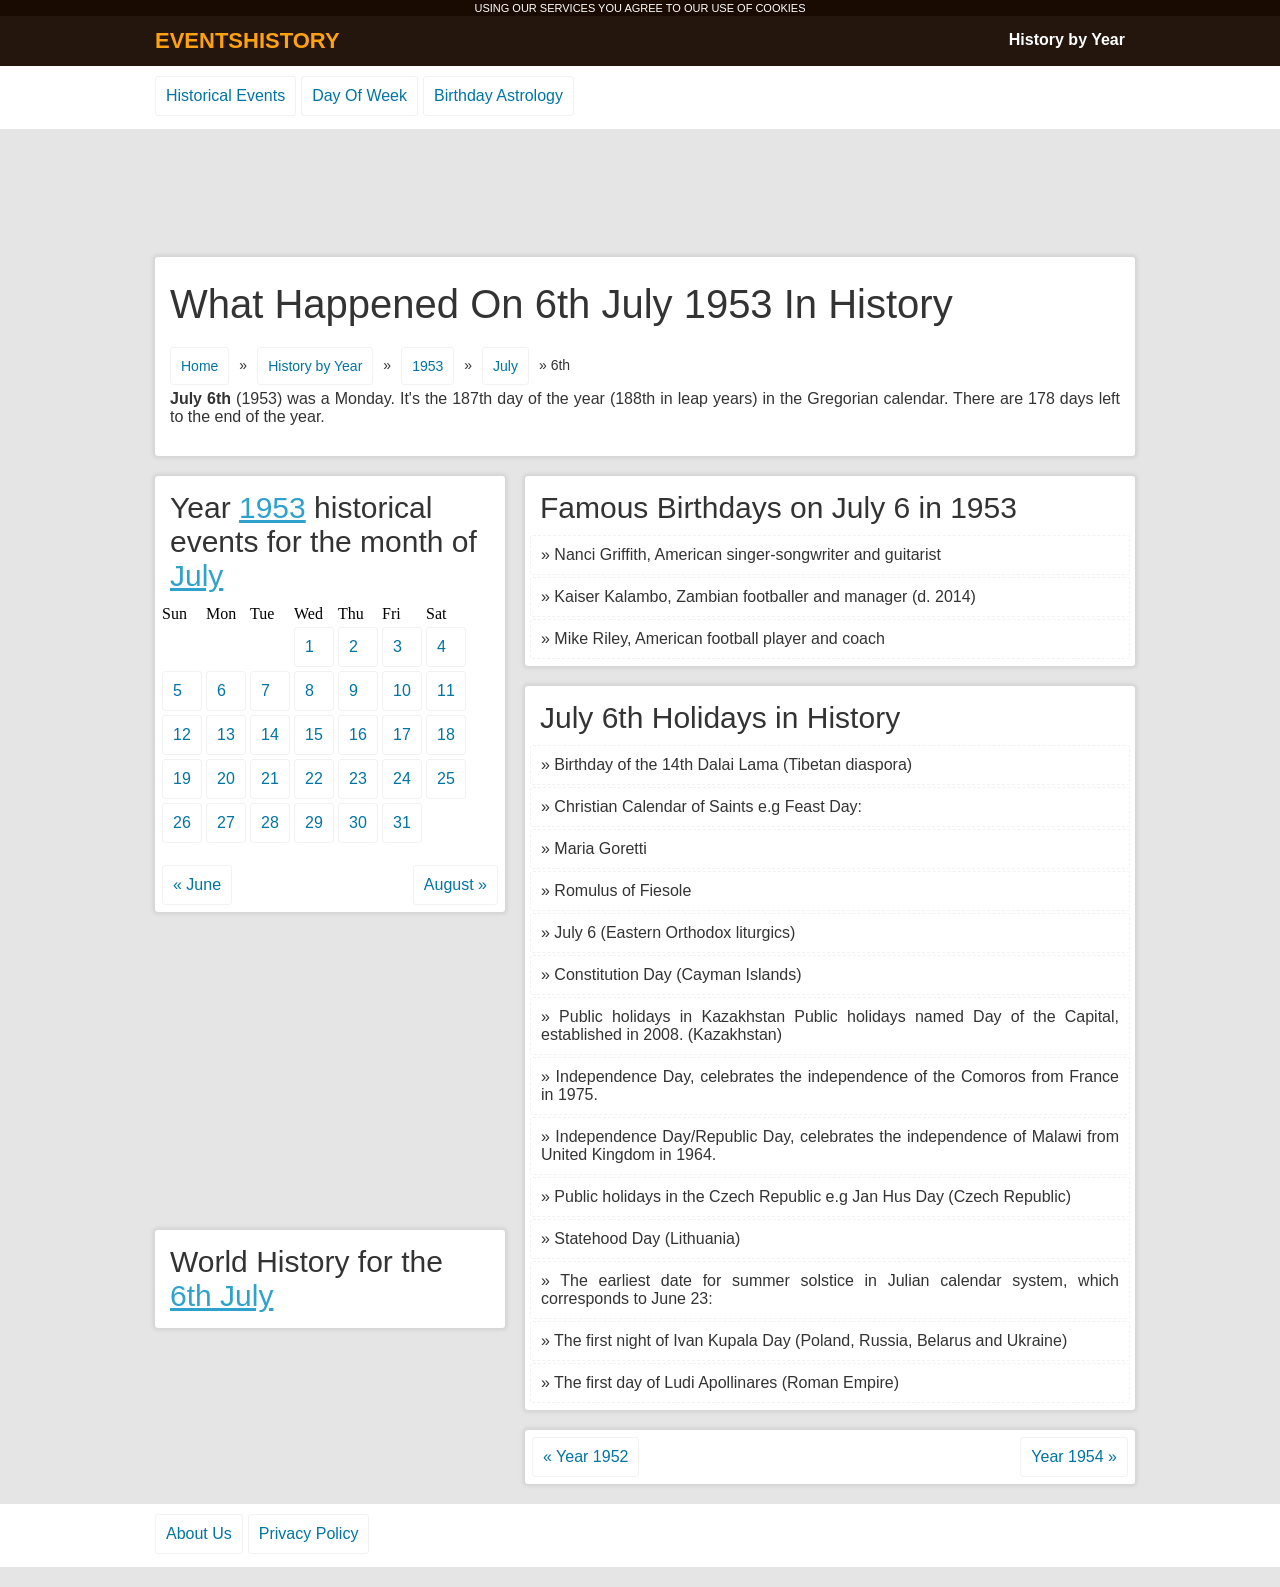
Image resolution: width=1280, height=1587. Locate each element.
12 (182, 734)
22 (314, 778)
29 (314, 822)
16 (358, 734)
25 (446, 778)
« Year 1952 (585, 1456)
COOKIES (780, 8)
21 (270, 778)
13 (226, 734)
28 (270, 822)
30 (358, 822)
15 (314, 734)
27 (226, 822)
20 (226, 778)
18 (446, 734)
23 (358, 778)
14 (270, 734)
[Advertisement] (640, 194)
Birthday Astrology (498, 95)
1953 (427, 366)
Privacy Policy (309, 1533)
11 (446, 690)
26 (182, 822)
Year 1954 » (1074, 1456)
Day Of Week (359, 95)
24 (402, 778)
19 (182, 778)
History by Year (1067, 39)
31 (402, 822)
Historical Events (225, 95)
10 (402, 690)
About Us (199, 1533)
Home (199, 366)
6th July (221, 1295)
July (505, 366)
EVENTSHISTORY (247, 40)
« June (197, 884)
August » (455, 884)
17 (402, 734)
